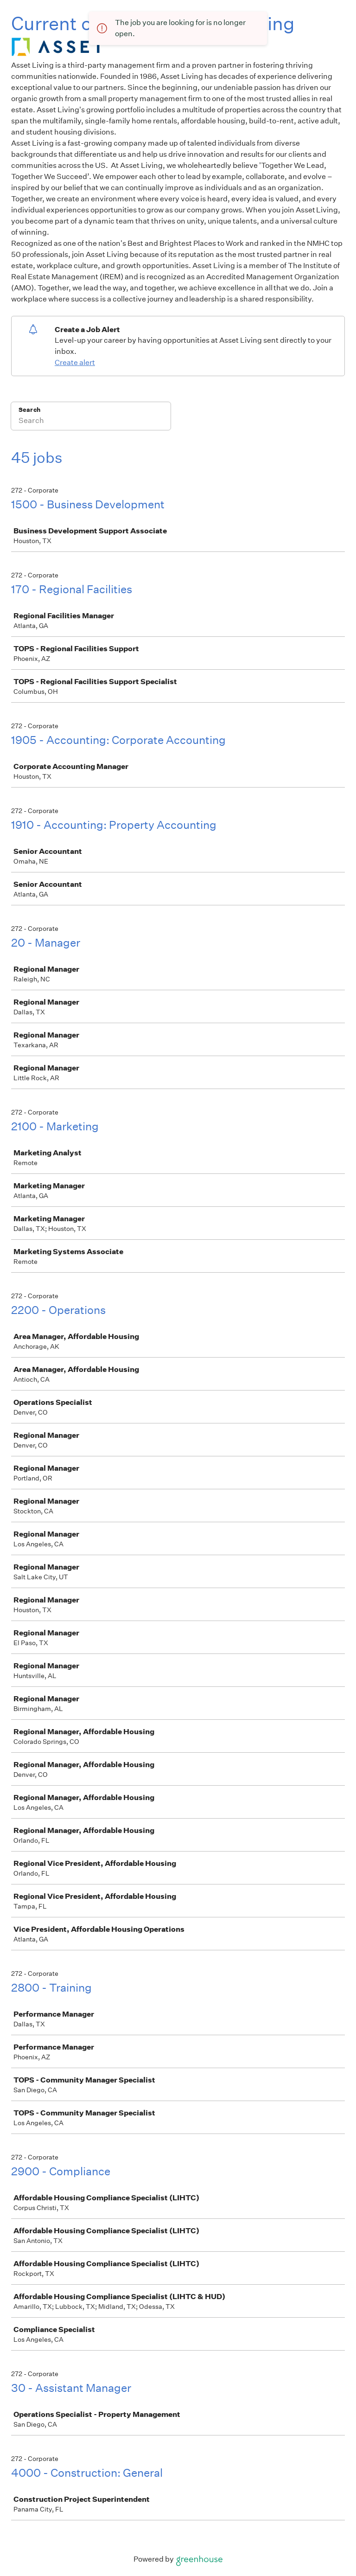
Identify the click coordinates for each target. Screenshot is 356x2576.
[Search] (91, 422)
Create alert (75, 362)
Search (29, 410)
